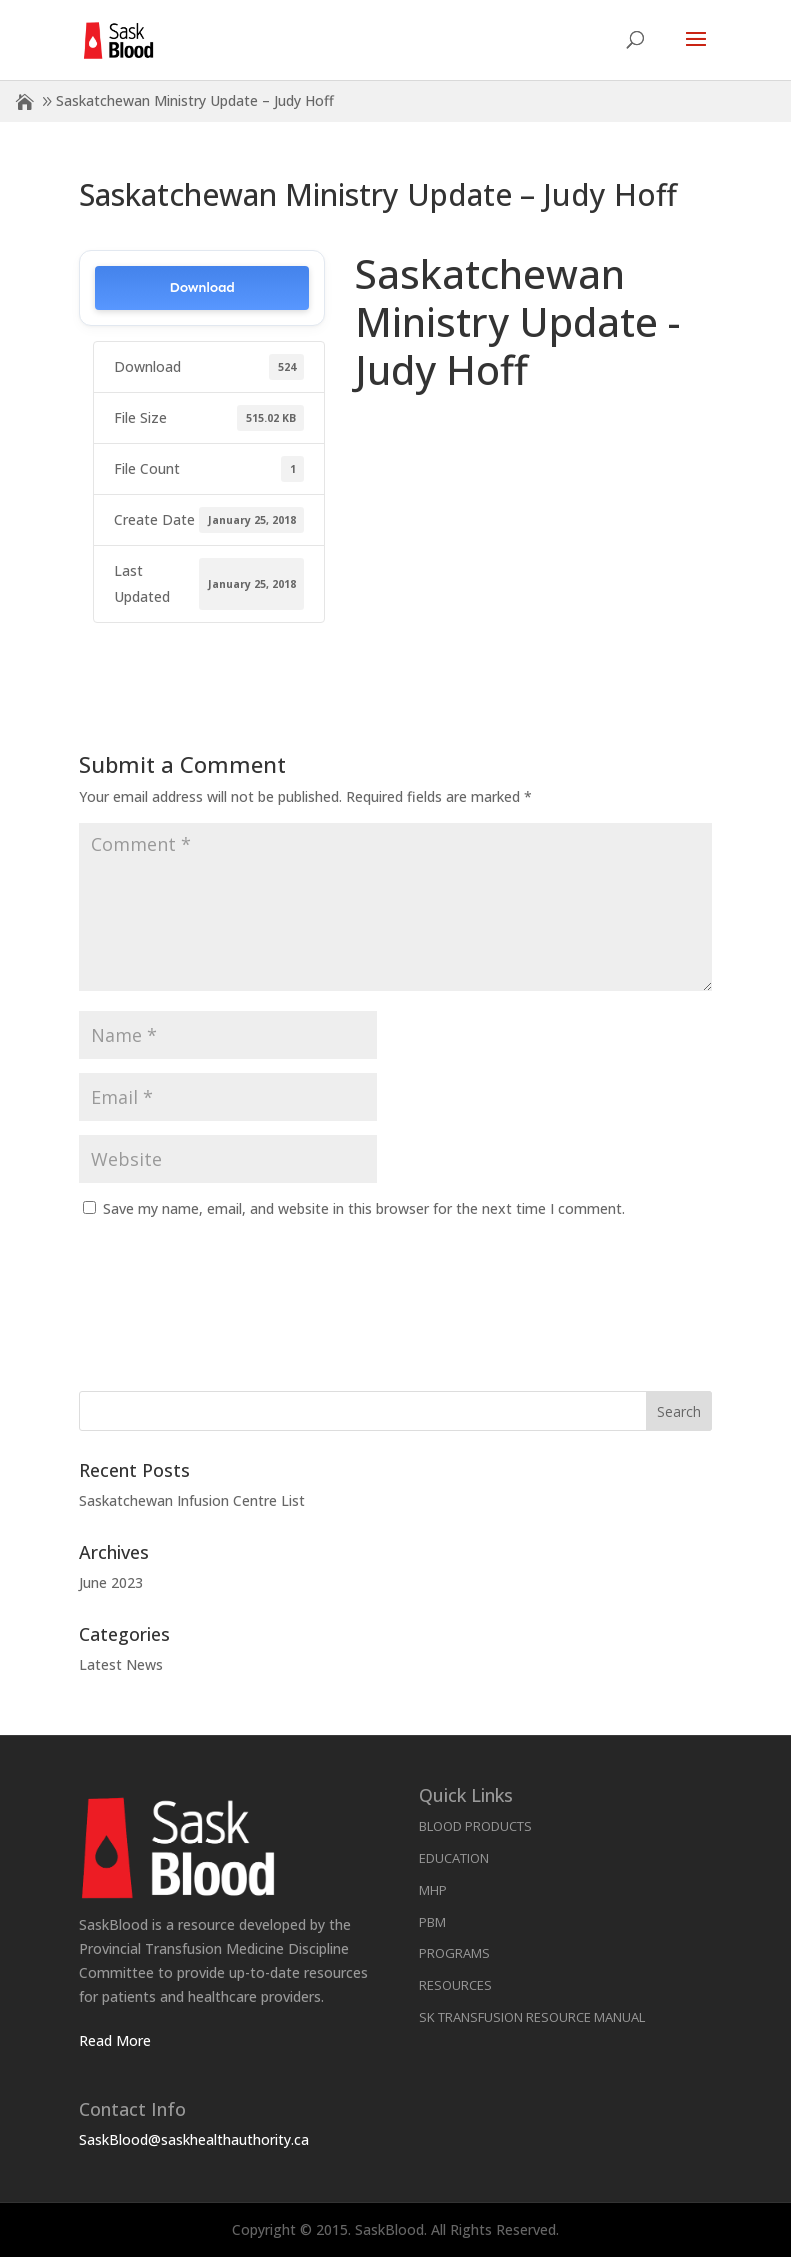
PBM (432, 1922)
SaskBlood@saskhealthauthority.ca (194, 2139)
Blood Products (475, 1826)
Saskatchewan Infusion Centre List (192, 1500)
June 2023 (111, 1582)
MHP (433, 1890)
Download (202, 287)
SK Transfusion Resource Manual (532, 2017)
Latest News (121, 1664)
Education (454, 1858)
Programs (454, 1953)
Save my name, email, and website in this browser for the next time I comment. (364, 1208)
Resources (455, 1985)
